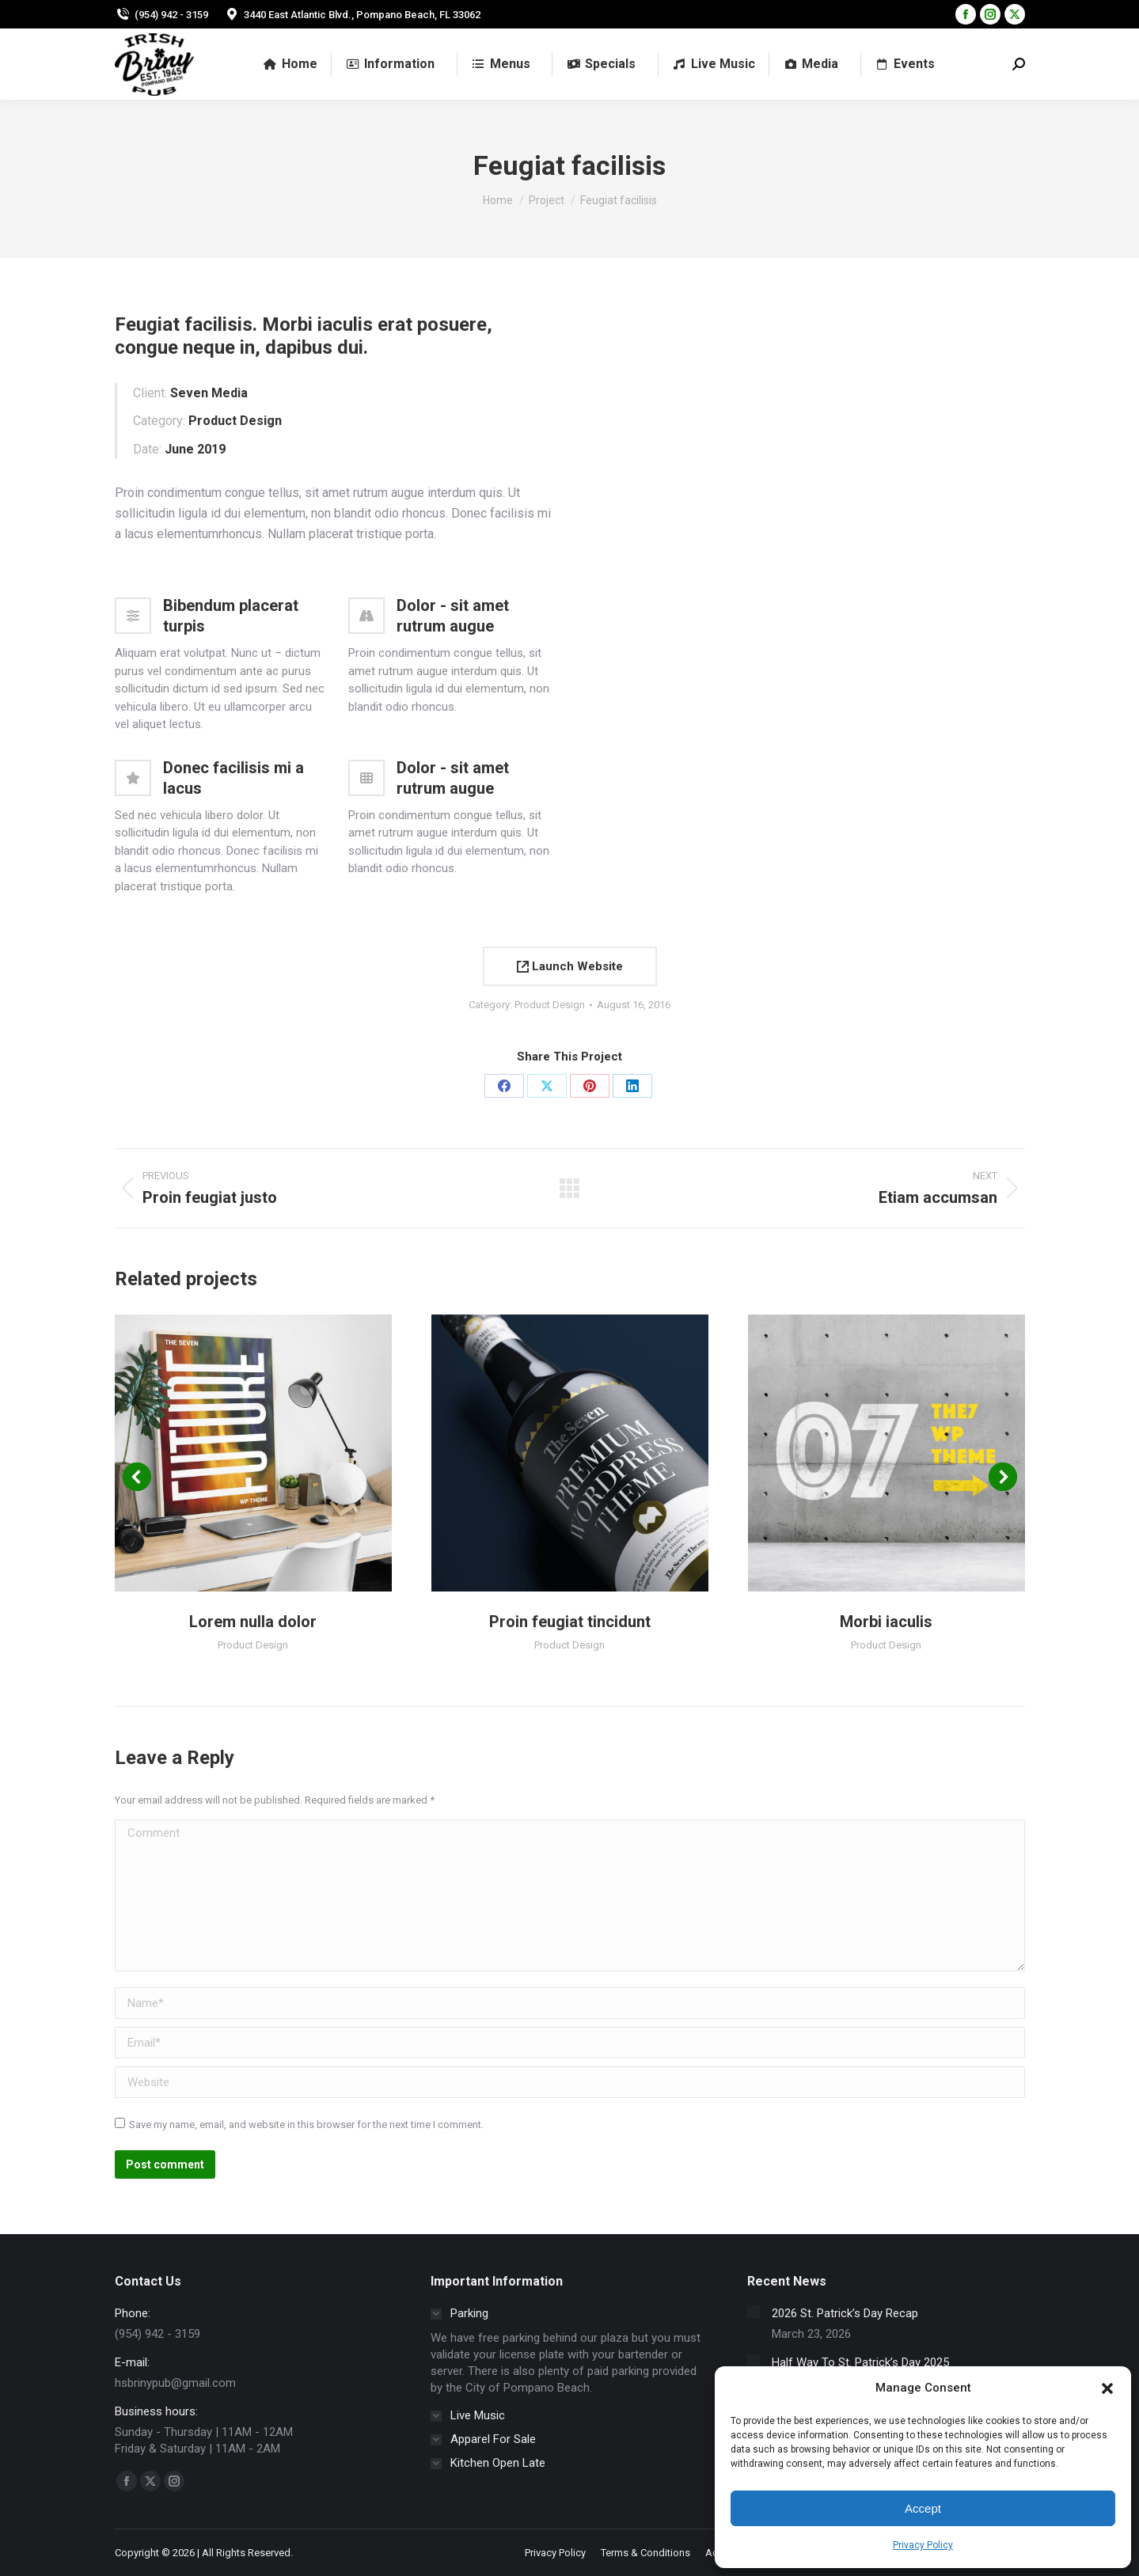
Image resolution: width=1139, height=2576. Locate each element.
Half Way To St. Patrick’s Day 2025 (860, 2362)
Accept (923, 2508)
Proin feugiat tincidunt (570, 1621)
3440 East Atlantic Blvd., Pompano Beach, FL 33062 (352, 14)
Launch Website (570, 966)
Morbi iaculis (886, 1621)
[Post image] (753, 2311)
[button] (1107, 2388)
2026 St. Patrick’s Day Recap (845, 2313)
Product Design (549, 1005)
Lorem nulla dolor (253, 1621)
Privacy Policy (923, 2545)
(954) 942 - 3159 (161, 14)
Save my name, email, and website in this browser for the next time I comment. (306, 2124)
